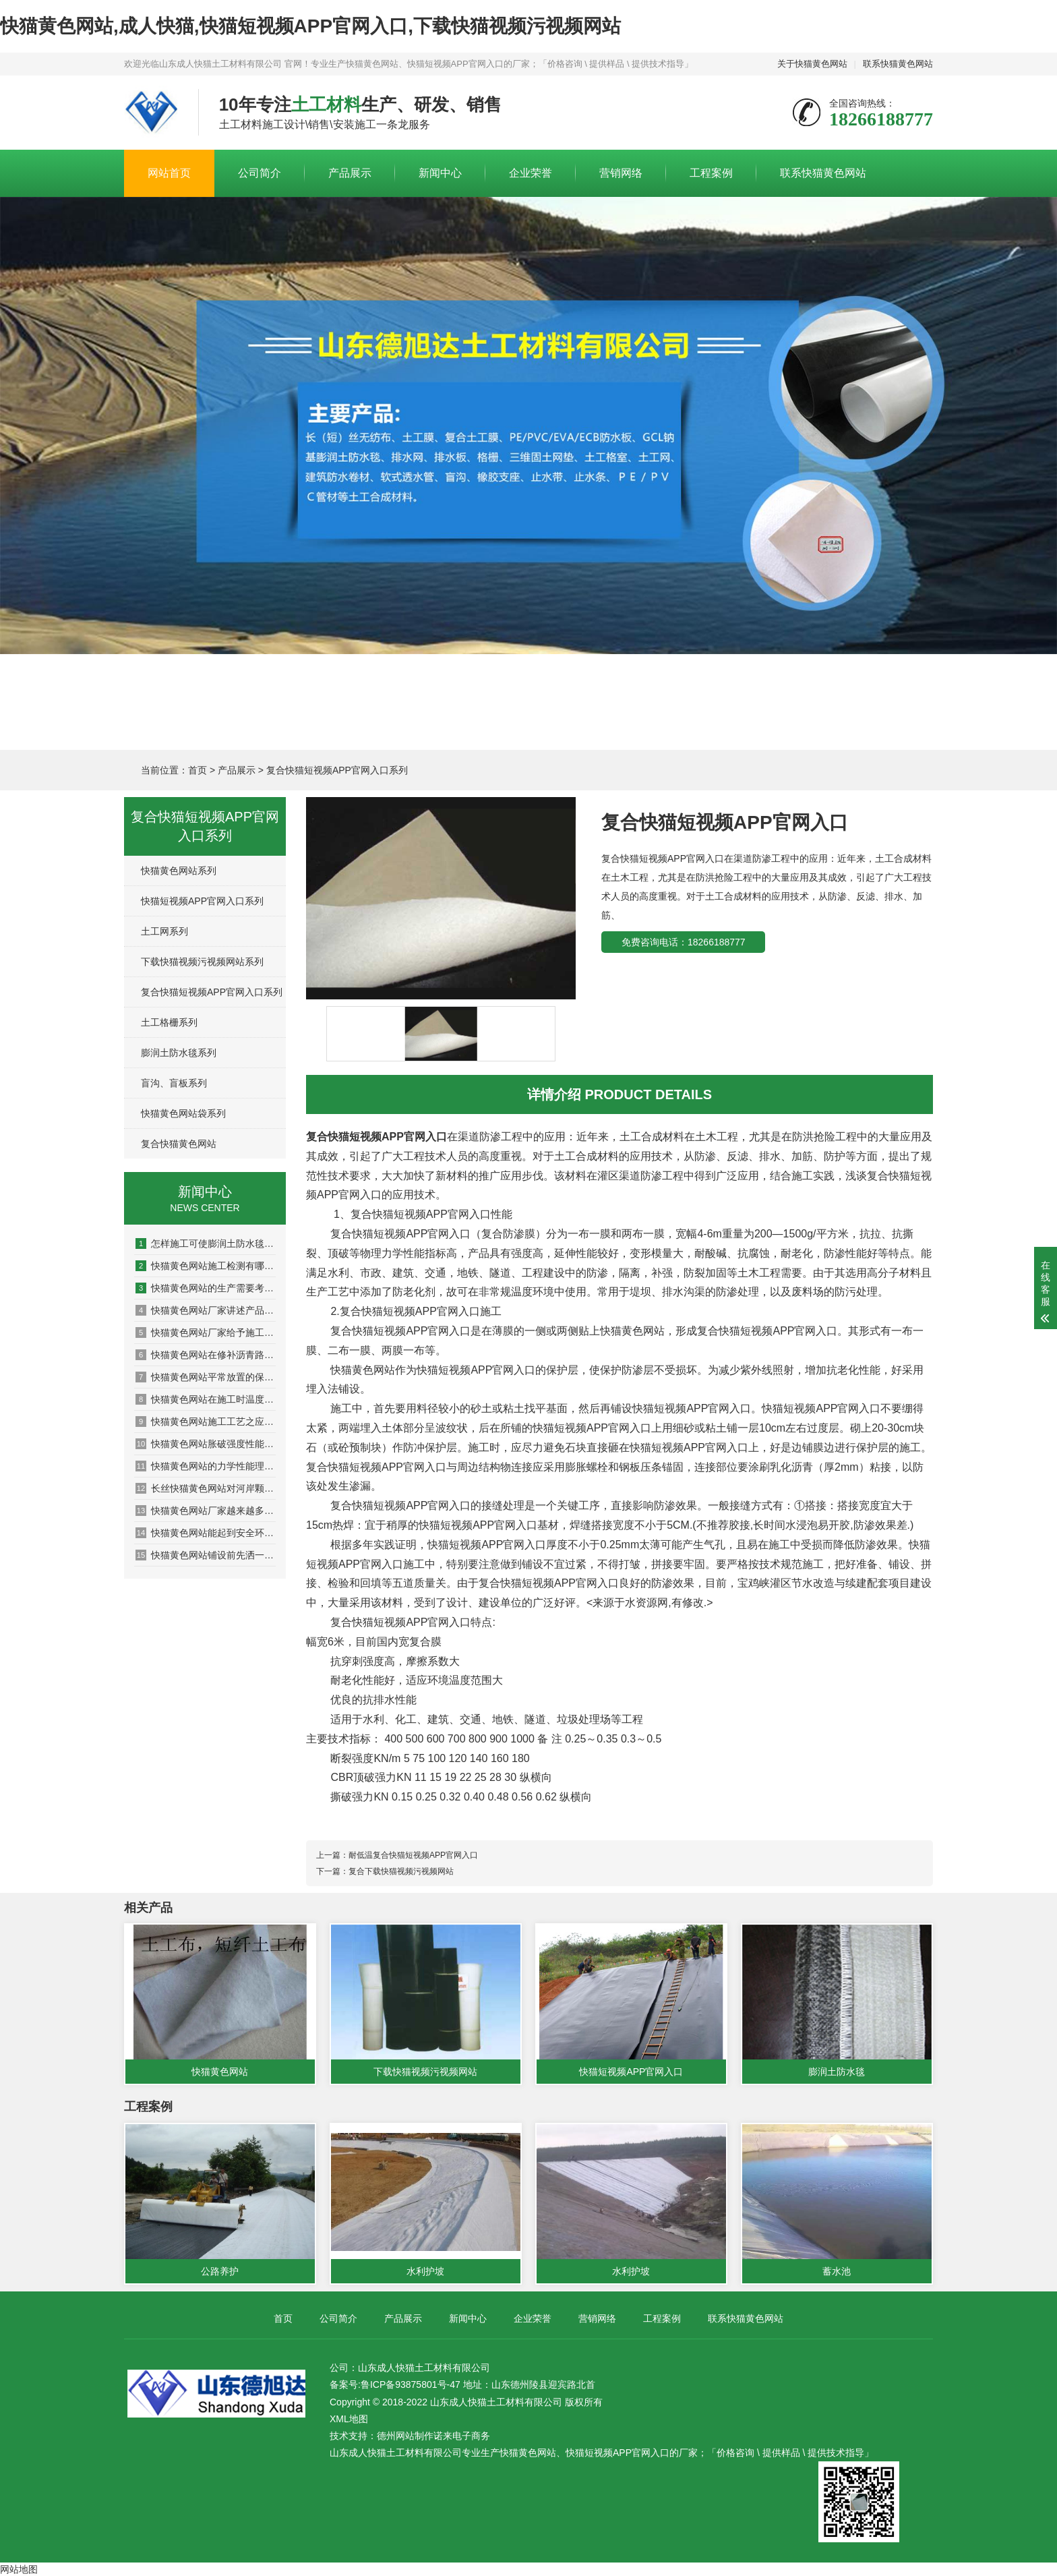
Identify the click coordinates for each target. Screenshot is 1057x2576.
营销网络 (620, 173)
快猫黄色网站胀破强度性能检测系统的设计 (205, 1443)
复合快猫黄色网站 (178, 1143)
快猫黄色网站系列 (178, 870)
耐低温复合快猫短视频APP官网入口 (413, 1855)
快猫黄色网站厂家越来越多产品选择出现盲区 (205, 1510)
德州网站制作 (405, 2435)
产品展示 (349, 173)
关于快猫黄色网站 (812, 64)
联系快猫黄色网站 (898, 64)
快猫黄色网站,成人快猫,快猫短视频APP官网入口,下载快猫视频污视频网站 (310, 26)
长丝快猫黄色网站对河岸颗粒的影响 (205, 1488)
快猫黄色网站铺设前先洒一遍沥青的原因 (205, 1555)
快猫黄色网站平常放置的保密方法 (205, 1377)
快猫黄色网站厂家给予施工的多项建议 (205, 1332)
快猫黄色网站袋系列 (183, 1113)
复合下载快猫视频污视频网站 (401, 1871)
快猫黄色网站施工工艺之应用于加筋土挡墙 (205, 1421)
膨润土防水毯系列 (178, 1052)
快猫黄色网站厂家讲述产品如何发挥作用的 (205, 1310)
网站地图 (19, 2569)
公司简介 (259, 173)
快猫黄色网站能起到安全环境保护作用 (205, 1532)
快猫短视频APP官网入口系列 (202, 901)
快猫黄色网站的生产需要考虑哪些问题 (205, 1288)
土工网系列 (164, 931)
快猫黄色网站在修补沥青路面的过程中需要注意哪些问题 (205, 1354)
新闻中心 (440, 173)
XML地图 (349, 2418)
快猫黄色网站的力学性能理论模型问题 (205, 1466)
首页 (197, 770)
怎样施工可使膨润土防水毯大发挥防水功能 (205, 1243)
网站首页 (169, 173)
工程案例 (711, 173)
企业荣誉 (530, 173)
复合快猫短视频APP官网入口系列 (337, 770)
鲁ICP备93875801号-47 (410, 2384)
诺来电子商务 (461, 2435)
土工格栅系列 (169, 1022)
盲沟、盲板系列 (174, 1083)
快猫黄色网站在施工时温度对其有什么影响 (205, 1399)
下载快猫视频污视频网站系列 (202, 961)
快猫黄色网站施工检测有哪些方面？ (205, 1265)
